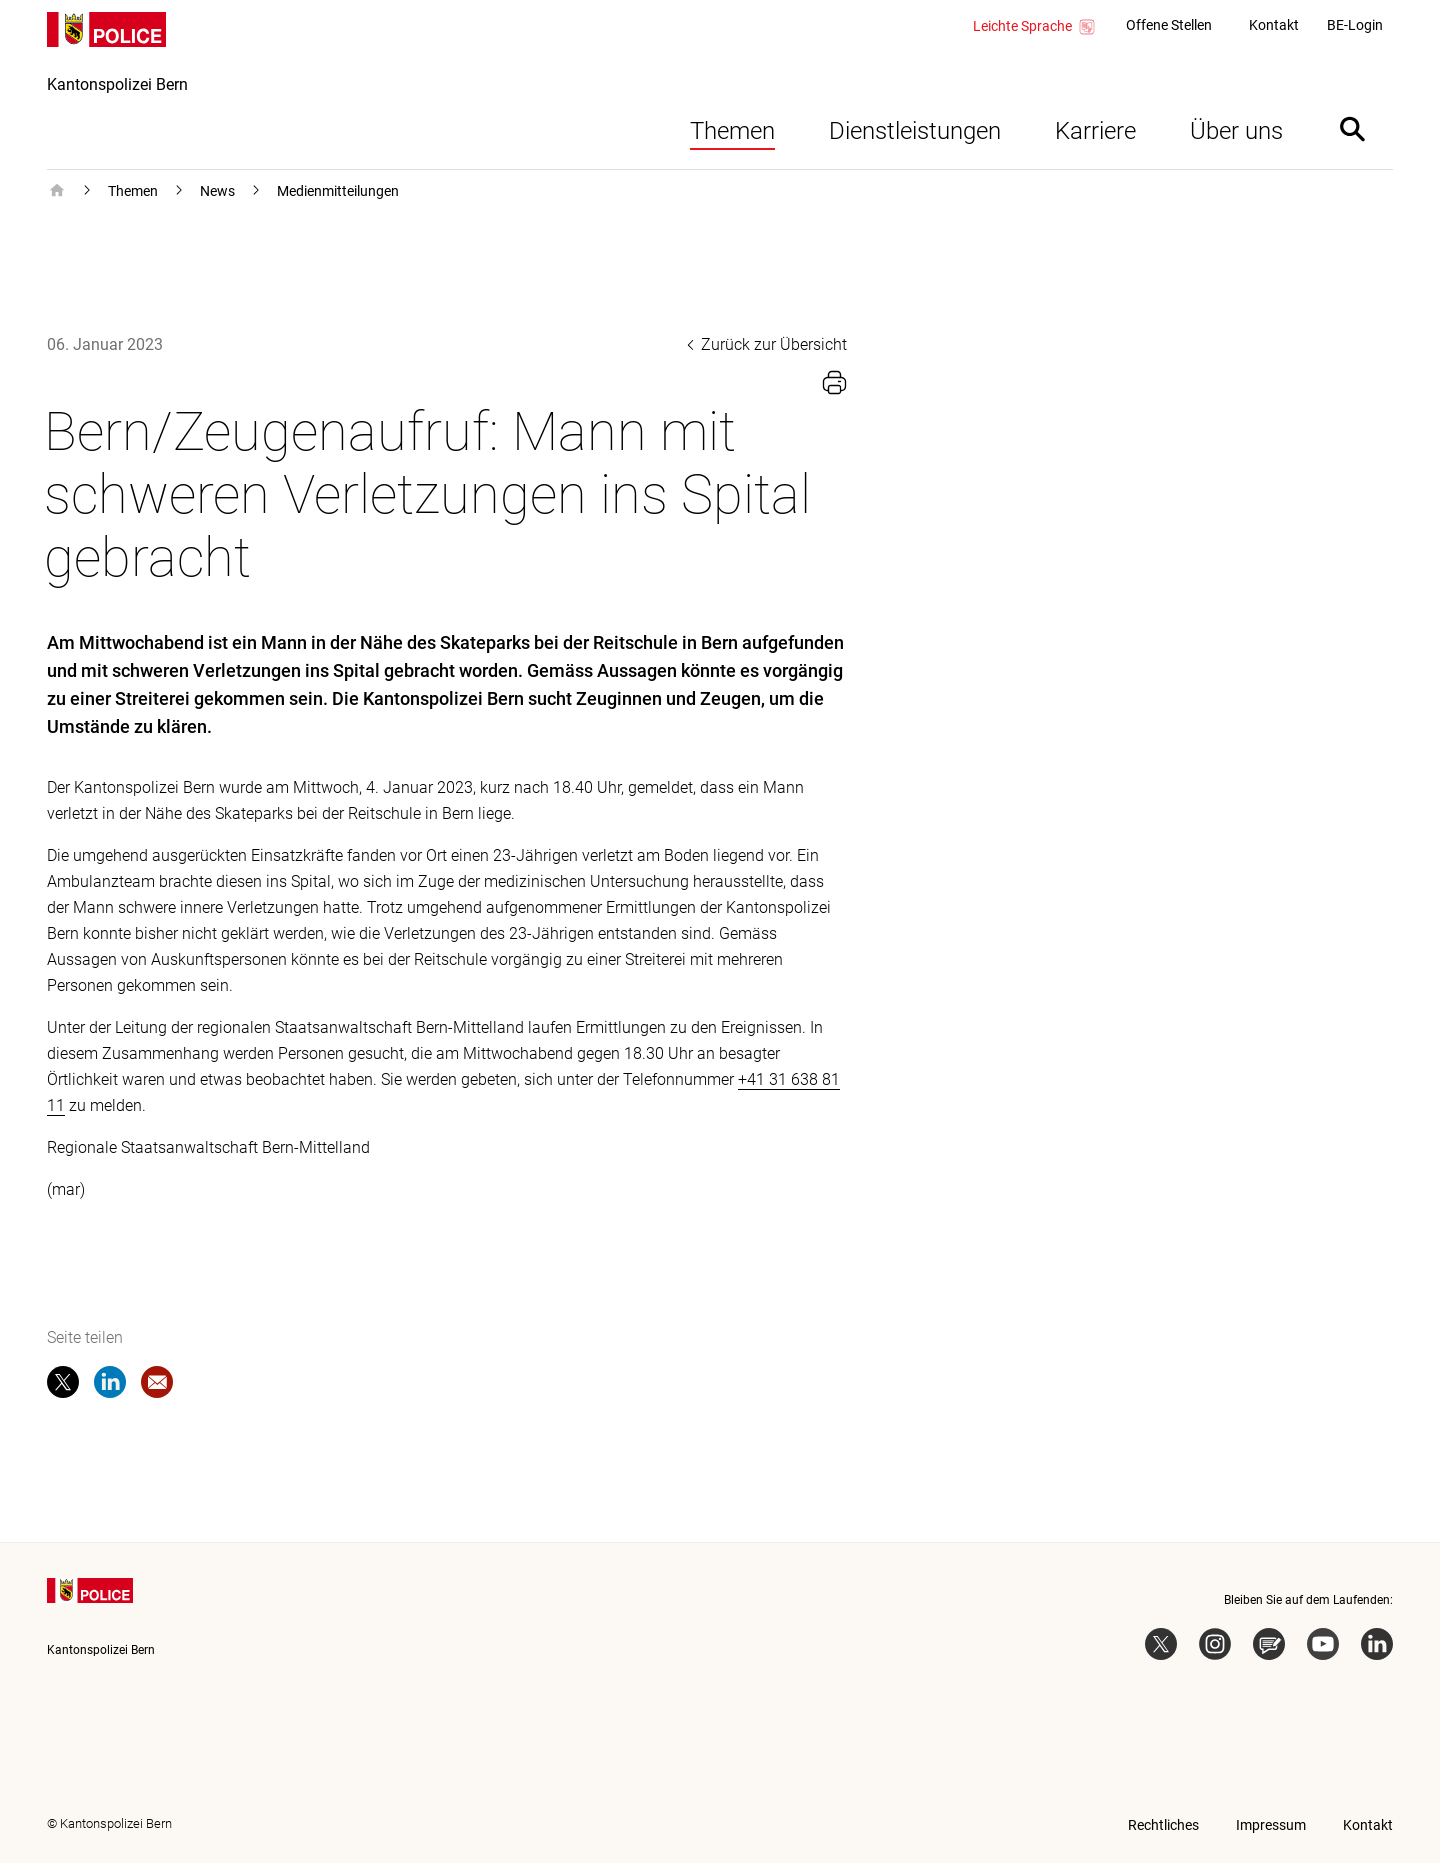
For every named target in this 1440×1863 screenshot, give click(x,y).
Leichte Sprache (1035, 27)
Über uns (1236, 131)
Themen (732, 131)
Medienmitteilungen (338, 191)
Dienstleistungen (915, 131)
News (217, 191)
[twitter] (63, 1386)
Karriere (1095, 131)
